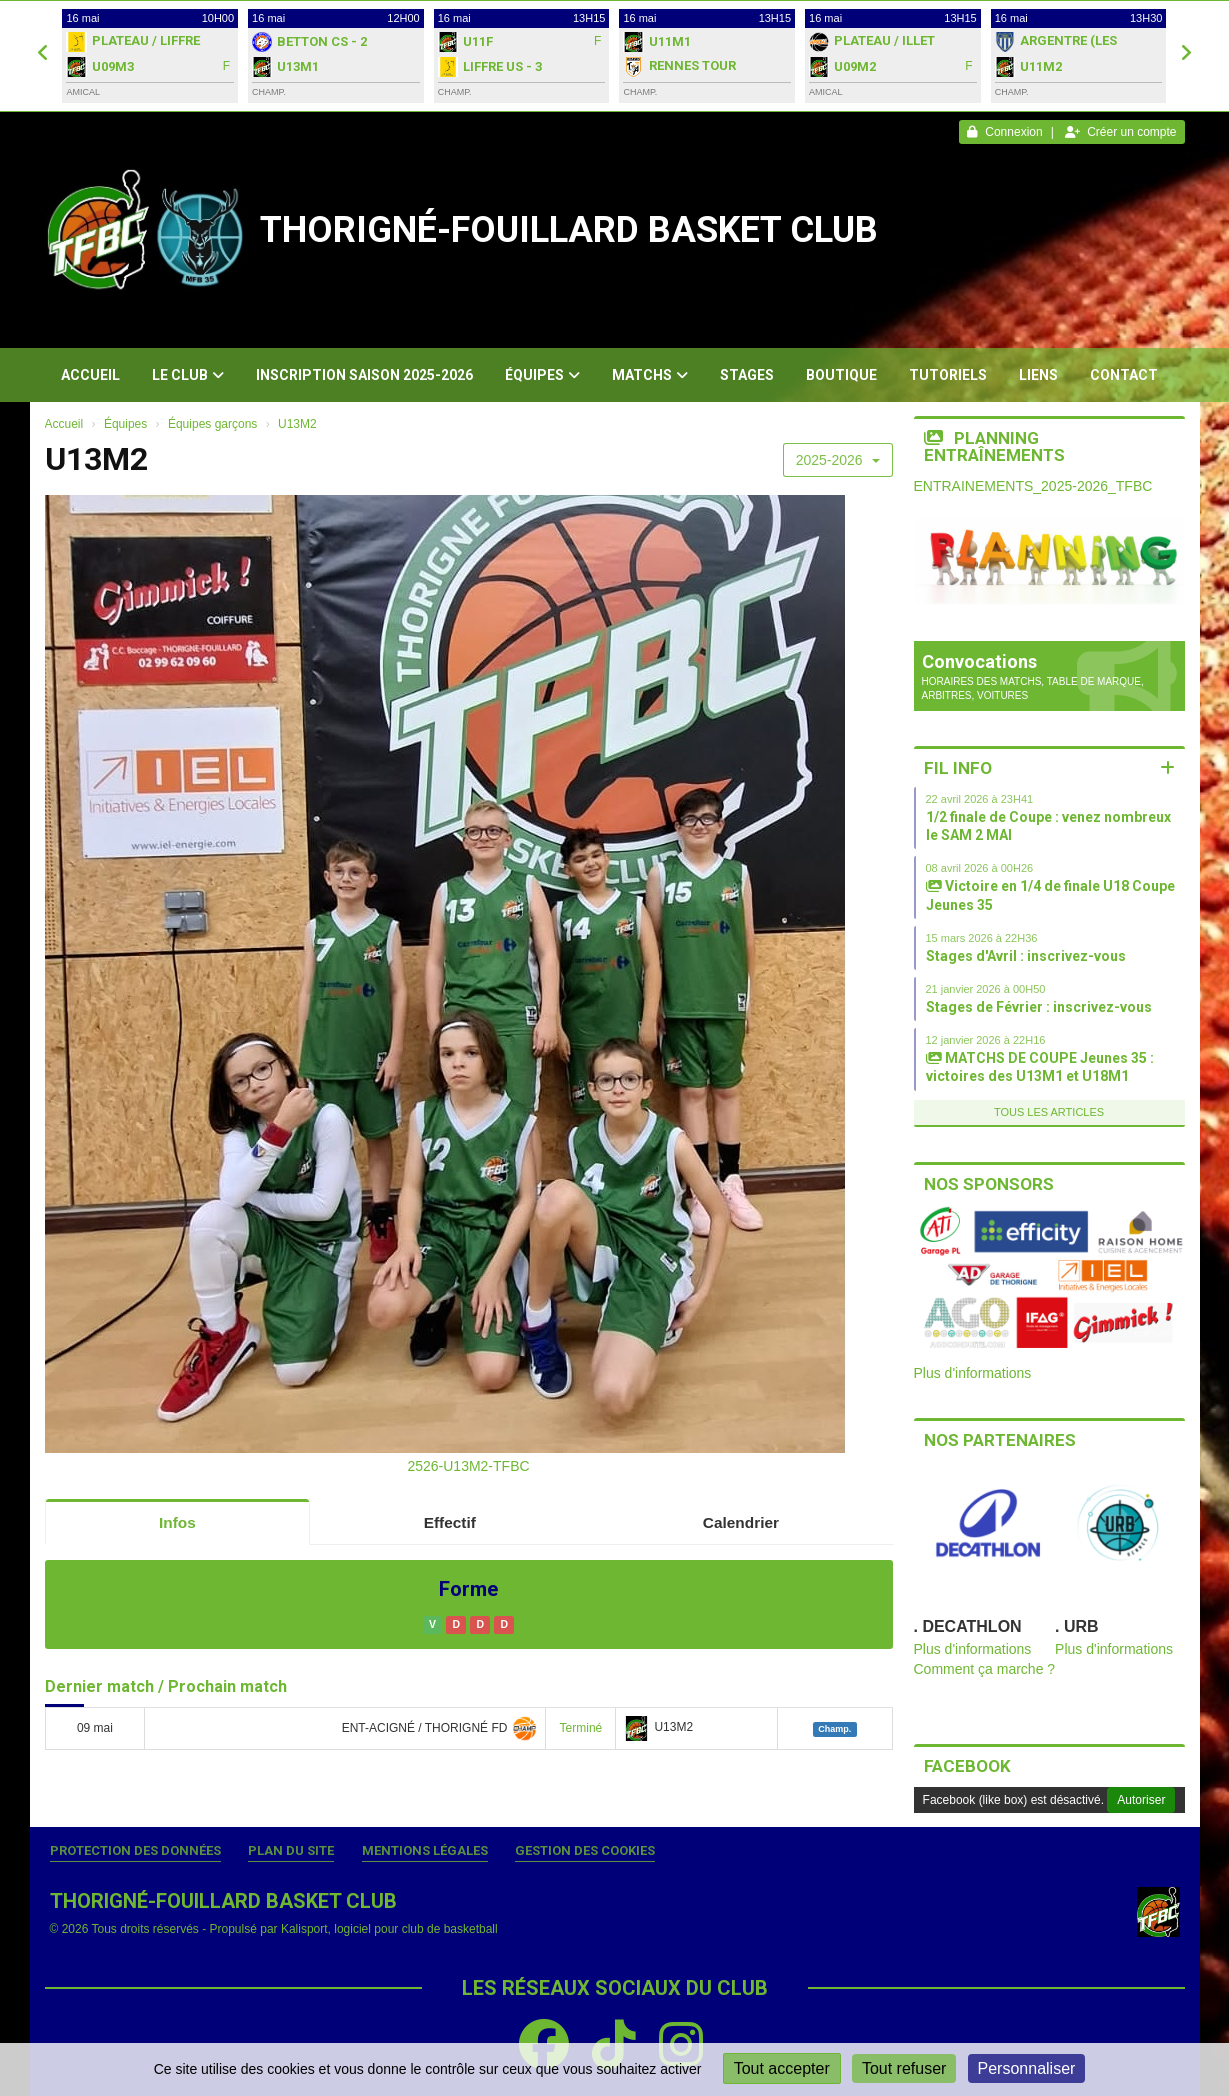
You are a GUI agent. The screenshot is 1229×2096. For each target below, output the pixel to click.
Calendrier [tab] (741, 1522)
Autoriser (1141, 1800)
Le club (188, 375)
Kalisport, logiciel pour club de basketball (389, 1929)
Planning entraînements (994, 446)
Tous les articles (1049, 1112)
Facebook (967, 1766)
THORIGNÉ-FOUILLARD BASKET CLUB (569, 230)
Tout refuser (904, 2068)
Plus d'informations (973, 1373)
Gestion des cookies (585, 1850)
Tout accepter (782, 2068)
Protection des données (135, 1850)
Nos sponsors (989, 1184)
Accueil (90, 375)
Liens (1038, 375)
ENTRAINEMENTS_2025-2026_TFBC (1033, 486)
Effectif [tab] (450, 1522)
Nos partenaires (1000, 1440)
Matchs (650, 375)
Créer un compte (1120, 132)
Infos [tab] (177, 1522)
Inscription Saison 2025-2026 (364, 375)
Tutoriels (948, 375)
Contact (1124, 375)
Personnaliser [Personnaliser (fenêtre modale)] (1027, 2068)
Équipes (542, 375)
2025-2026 (838, 460)
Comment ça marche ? (985, 1669)
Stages (747, 375)
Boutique (841, 375)
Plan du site (291, 1850)
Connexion (1004, 132)
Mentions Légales (425, 1850)
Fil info (958, 768)
